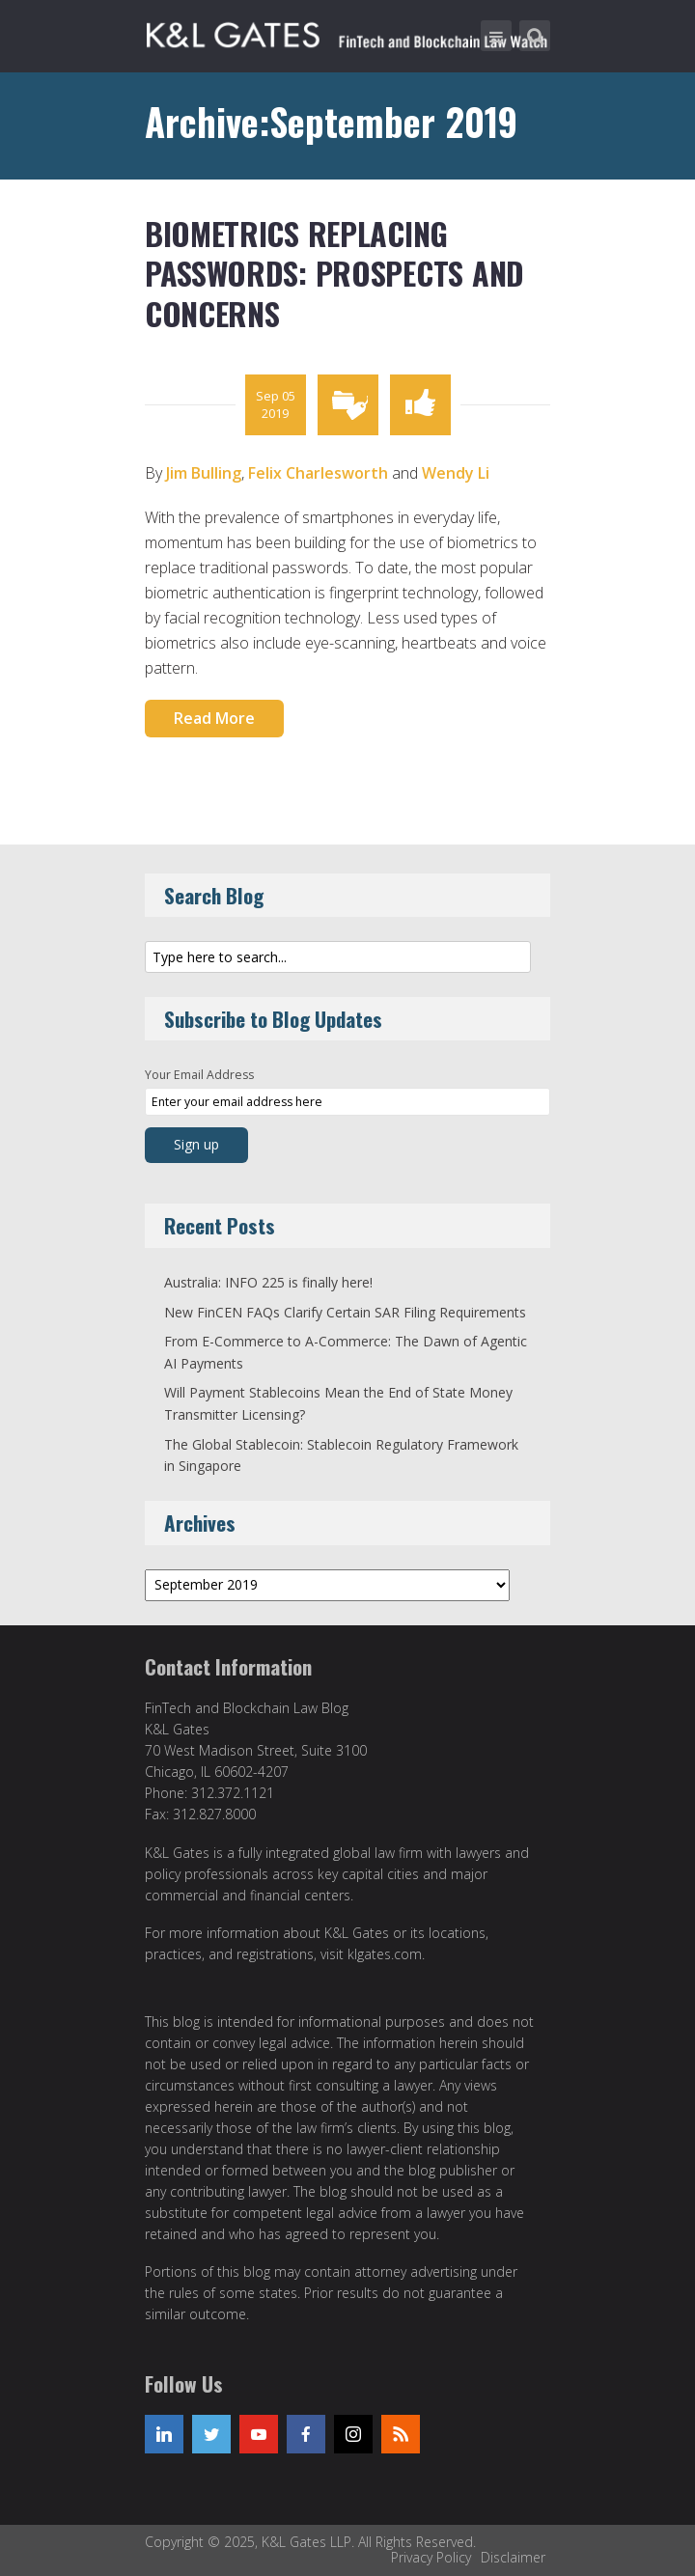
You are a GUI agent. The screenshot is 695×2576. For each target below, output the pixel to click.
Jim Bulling (203, 473)
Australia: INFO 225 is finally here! (268, 1282)
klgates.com (385, 1954)
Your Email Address (199, 1074)
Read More (214, 718)
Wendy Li (455, 473)
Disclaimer (513, 2557)
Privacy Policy (431, 2557)
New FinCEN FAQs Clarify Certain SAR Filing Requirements (345, 1312)
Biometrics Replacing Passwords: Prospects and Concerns (334, 273)
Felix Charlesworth (318, 473)
